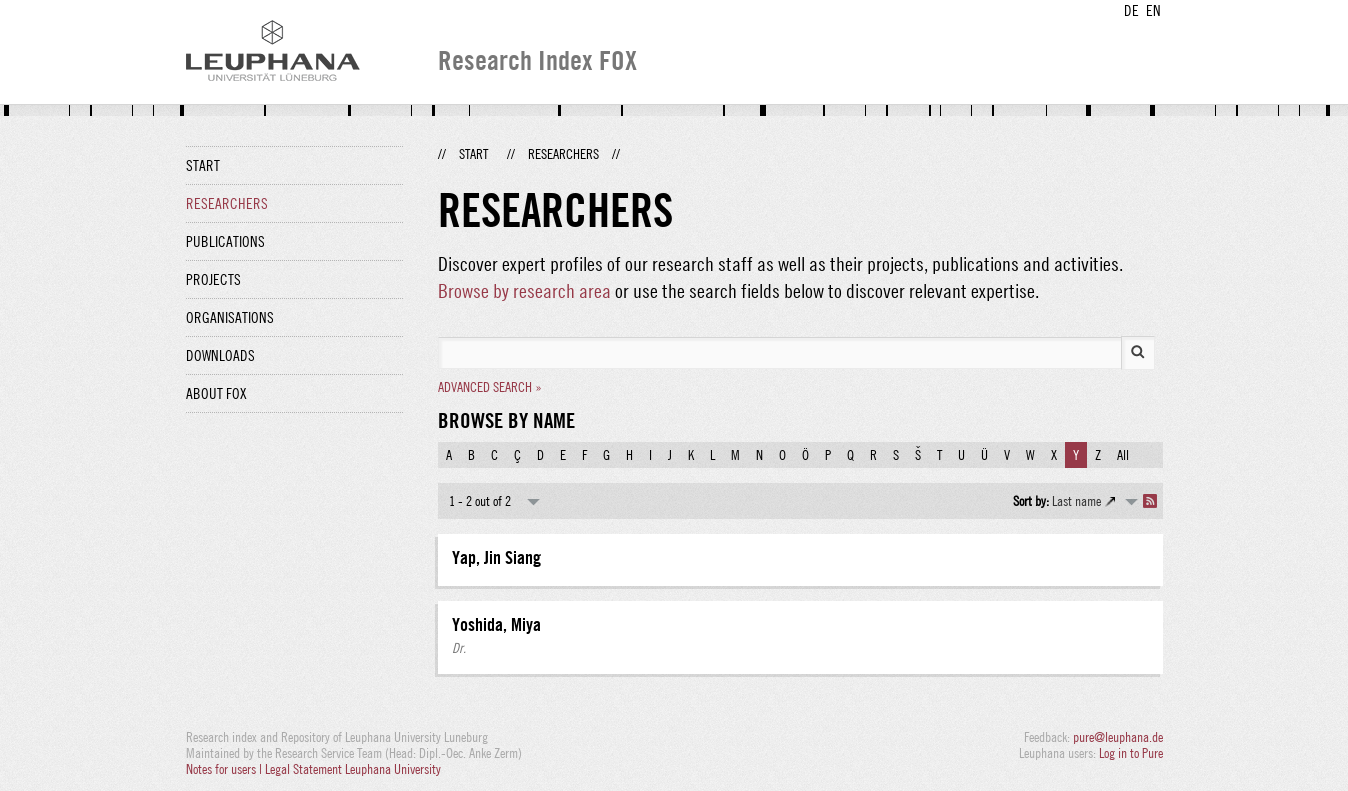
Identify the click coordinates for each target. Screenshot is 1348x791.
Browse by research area (524, 290)
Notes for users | (225, 769)
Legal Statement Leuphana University (353, 769)
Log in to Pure (1131, 753)
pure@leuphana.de (1118, 737)
